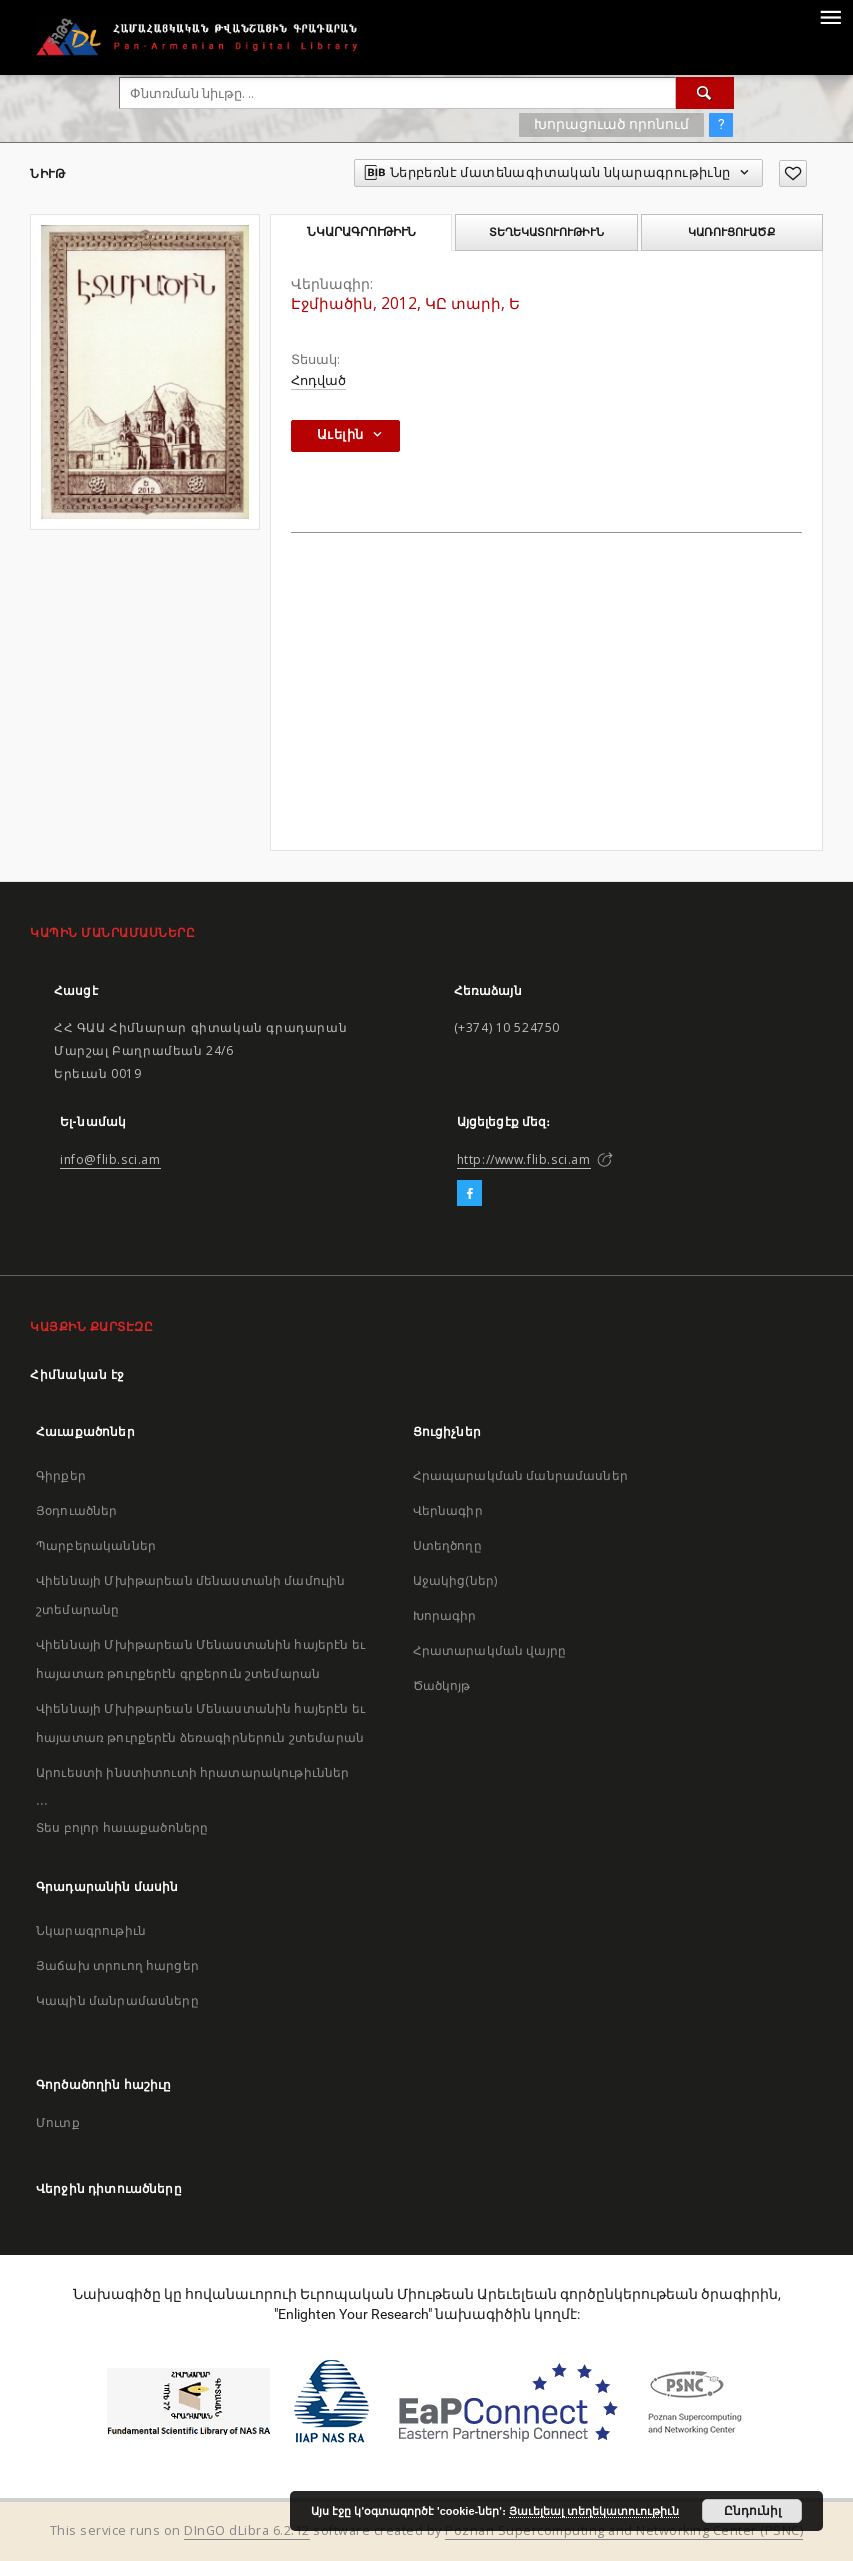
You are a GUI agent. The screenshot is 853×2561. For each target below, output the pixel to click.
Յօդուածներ (77, 1510)
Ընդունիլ (752, 2511)
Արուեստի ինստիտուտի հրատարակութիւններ (193, 1772)
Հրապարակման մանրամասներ (520, 1475)
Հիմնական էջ (77, 1374)
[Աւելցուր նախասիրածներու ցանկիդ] (793, 173)
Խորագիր (445, 1615)
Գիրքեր (61, 1475)
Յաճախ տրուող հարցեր (117, 1965)
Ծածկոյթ (442, 1685)
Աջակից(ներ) (455, 1580)
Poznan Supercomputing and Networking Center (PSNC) (624, 2530)
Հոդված (318, 380)
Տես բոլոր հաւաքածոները (122, 1827)
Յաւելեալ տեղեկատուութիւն (594, 2511)
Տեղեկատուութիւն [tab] (546, 232)
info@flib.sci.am (110, 1159)
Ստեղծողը (447, 1545)
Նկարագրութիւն (91, 1930)
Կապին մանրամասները (117, 2000)
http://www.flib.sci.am (524, 1159)
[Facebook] (469, 1194)
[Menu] (830, 16)
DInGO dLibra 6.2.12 (247, 2530)
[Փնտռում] (705, 93)
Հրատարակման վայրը (490, 1650)
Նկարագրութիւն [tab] (361, 232)
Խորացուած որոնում (611, 124)
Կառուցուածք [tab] (731, 232)
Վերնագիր (448, 1510)
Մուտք (58, 2122)
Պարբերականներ (96, 1545)
